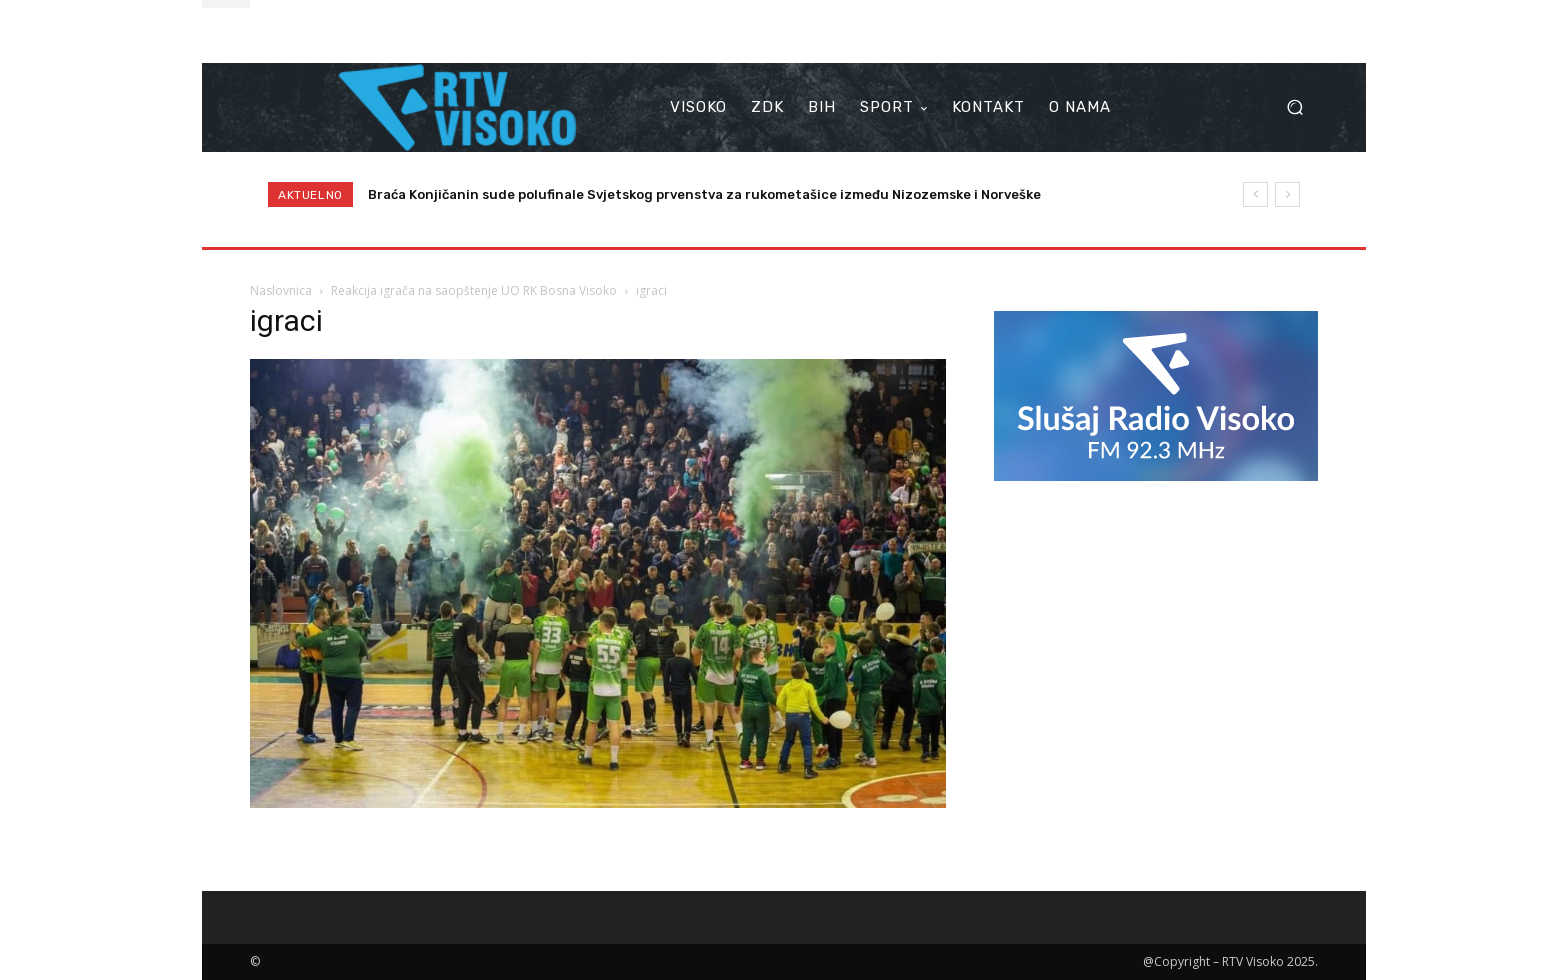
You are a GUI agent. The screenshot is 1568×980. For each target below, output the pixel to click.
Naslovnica (281, 290)
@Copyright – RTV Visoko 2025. (1230, 961)
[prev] (1255, 194)
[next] (1287, 194)
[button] (1294, 107)
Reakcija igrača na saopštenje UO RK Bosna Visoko (474, 290)
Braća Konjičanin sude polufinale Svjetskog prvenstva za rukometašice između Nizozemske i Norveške (704, 194)
